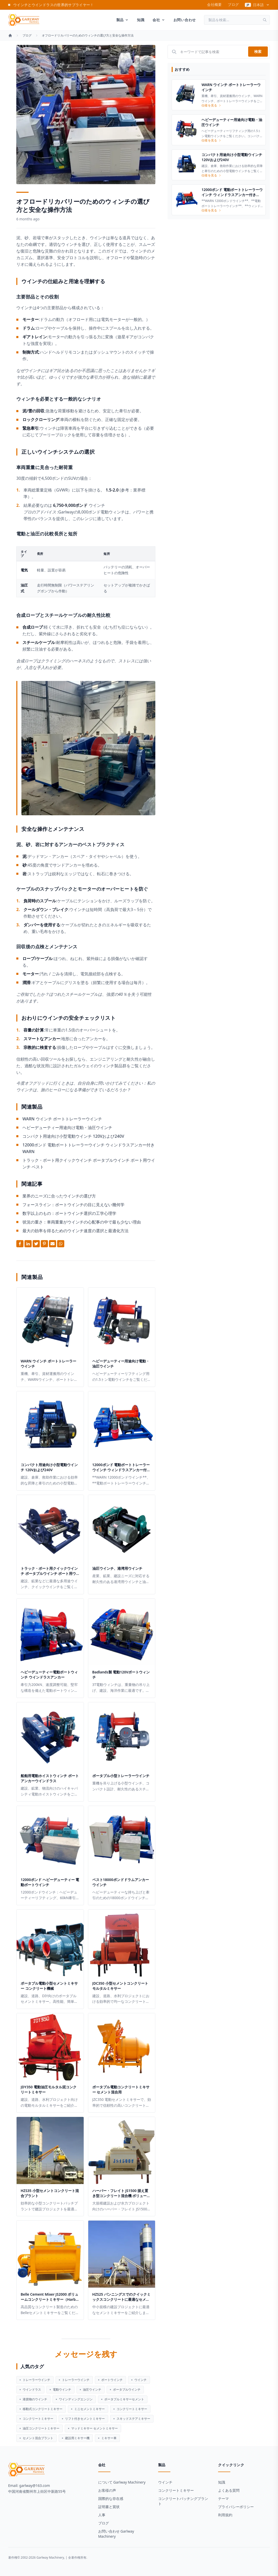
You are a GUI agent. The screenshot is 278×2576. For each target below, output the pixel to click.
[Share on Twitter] (36, 1243)
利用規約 (225, 2514)
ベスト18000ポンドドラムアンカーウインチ (120, 1882)
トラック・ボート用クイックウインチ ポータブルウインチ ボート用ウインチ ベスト (49, 1571)
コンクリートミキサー (130, 2409)
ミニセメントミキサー (88, 2409)
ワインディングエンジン (74, 2399)
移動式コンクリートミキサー (41, 2409)
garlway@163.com (34, 2485)
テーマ (223, 2498)
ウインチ (139, 2380)
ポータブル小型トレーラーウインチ (120, 1775)
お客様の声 (107, 2490)
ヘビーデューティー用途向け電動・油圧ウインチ (67, 1127)
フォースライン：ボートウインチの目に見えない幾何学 (73, 1204)
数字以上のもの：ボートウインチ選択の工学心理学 (69, 1213)
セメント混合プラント (36, 2438)
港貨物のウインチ (33, 2399)
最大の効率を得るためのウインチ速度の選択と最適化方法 (75, 1230)
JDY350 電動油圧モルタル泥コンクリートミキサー (49, 2089)
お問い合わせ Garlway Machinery (116, 2534)
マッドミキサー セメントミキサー (93, 2428)
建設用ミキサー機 (76, 2438)
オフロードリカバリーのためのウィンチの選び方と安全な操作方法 (88, 35)
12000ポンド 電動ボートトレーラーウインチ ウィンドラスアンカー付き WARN (121, 1467)
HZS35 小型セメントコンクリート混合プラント (50, 2193)
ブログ (233, 4)
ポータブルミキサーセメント (122, 2399)
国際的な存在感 (110, 2498)
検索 (258, 51)
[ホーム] (10, 35)
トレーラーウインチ (35, 2380)
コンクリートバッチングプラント (183, 2501)
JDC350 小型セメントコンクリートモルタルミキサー (120, 1986)
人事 (101, 2514)
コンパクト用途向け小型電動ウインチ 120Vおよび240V (73, 1136)
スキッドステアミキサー (131, 2418)
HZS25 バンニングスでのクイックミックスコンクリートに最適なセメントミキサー (121, 2297)
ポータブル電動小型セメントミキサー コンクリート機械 (49, 1986)
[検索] (266, 20)
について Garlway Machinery (122, 2482)
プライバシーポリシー (236, 2506)
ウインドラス (30, 2389)
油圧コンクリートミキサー (39, 2428)
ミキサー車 (107, 2438)
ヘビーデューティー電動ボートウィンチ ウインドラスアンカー (49, 1675)
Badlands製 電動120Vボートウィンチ (121, 1675)
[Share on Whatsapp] (60, 1243)
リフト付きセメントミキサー (83, 2418)
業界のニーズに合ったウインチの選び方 (59, 1196)
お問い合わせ (184, 19)
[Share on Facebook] (19, 1243)
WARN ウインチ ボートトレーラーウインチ (62, 1119)
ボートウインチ (110, 2380)
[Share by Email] (52, 1243)
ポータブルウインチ (125, 2389)
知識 (140, 19)
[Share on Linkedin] (28, 1243)
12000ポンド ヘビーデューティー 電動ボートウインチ (50, 1882)
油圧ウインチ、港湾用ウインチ (117, 1568)
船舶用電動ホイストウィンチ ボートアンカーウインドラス (50, 1778)
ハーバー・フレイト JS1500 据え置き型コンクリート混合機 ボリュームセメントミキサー (121, 2193)
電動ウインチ (60, 2389)
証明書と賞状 (109, 2506)
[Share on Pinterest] (44, 1243)
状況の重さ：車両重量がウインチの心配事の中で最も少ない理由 (81, 1222)
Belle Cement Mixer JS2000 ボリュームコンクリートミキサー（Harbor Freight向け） (50, 2297)
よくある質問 (228, 2490)
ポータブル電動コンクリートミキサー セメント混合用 (120, 2089)
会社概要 (214, 4)
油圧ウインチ (90, 2389)
